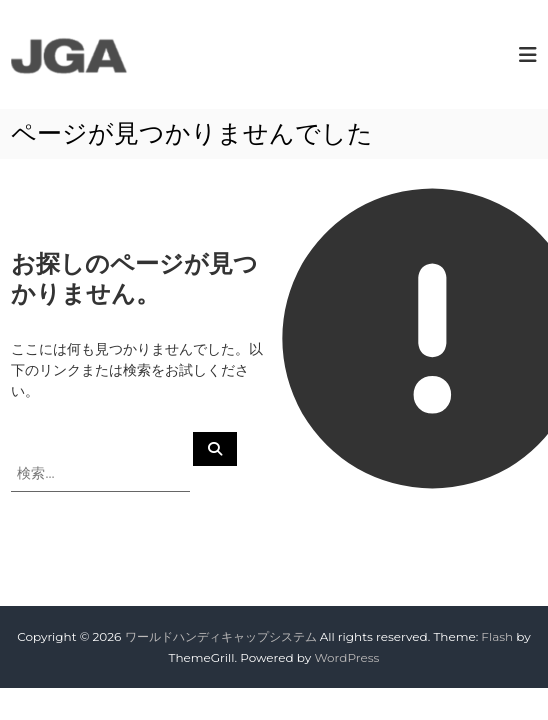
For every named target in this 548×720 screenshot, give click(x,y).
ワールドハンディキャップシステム (221, 636)
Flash (497, 636)
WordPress (346, 657)
